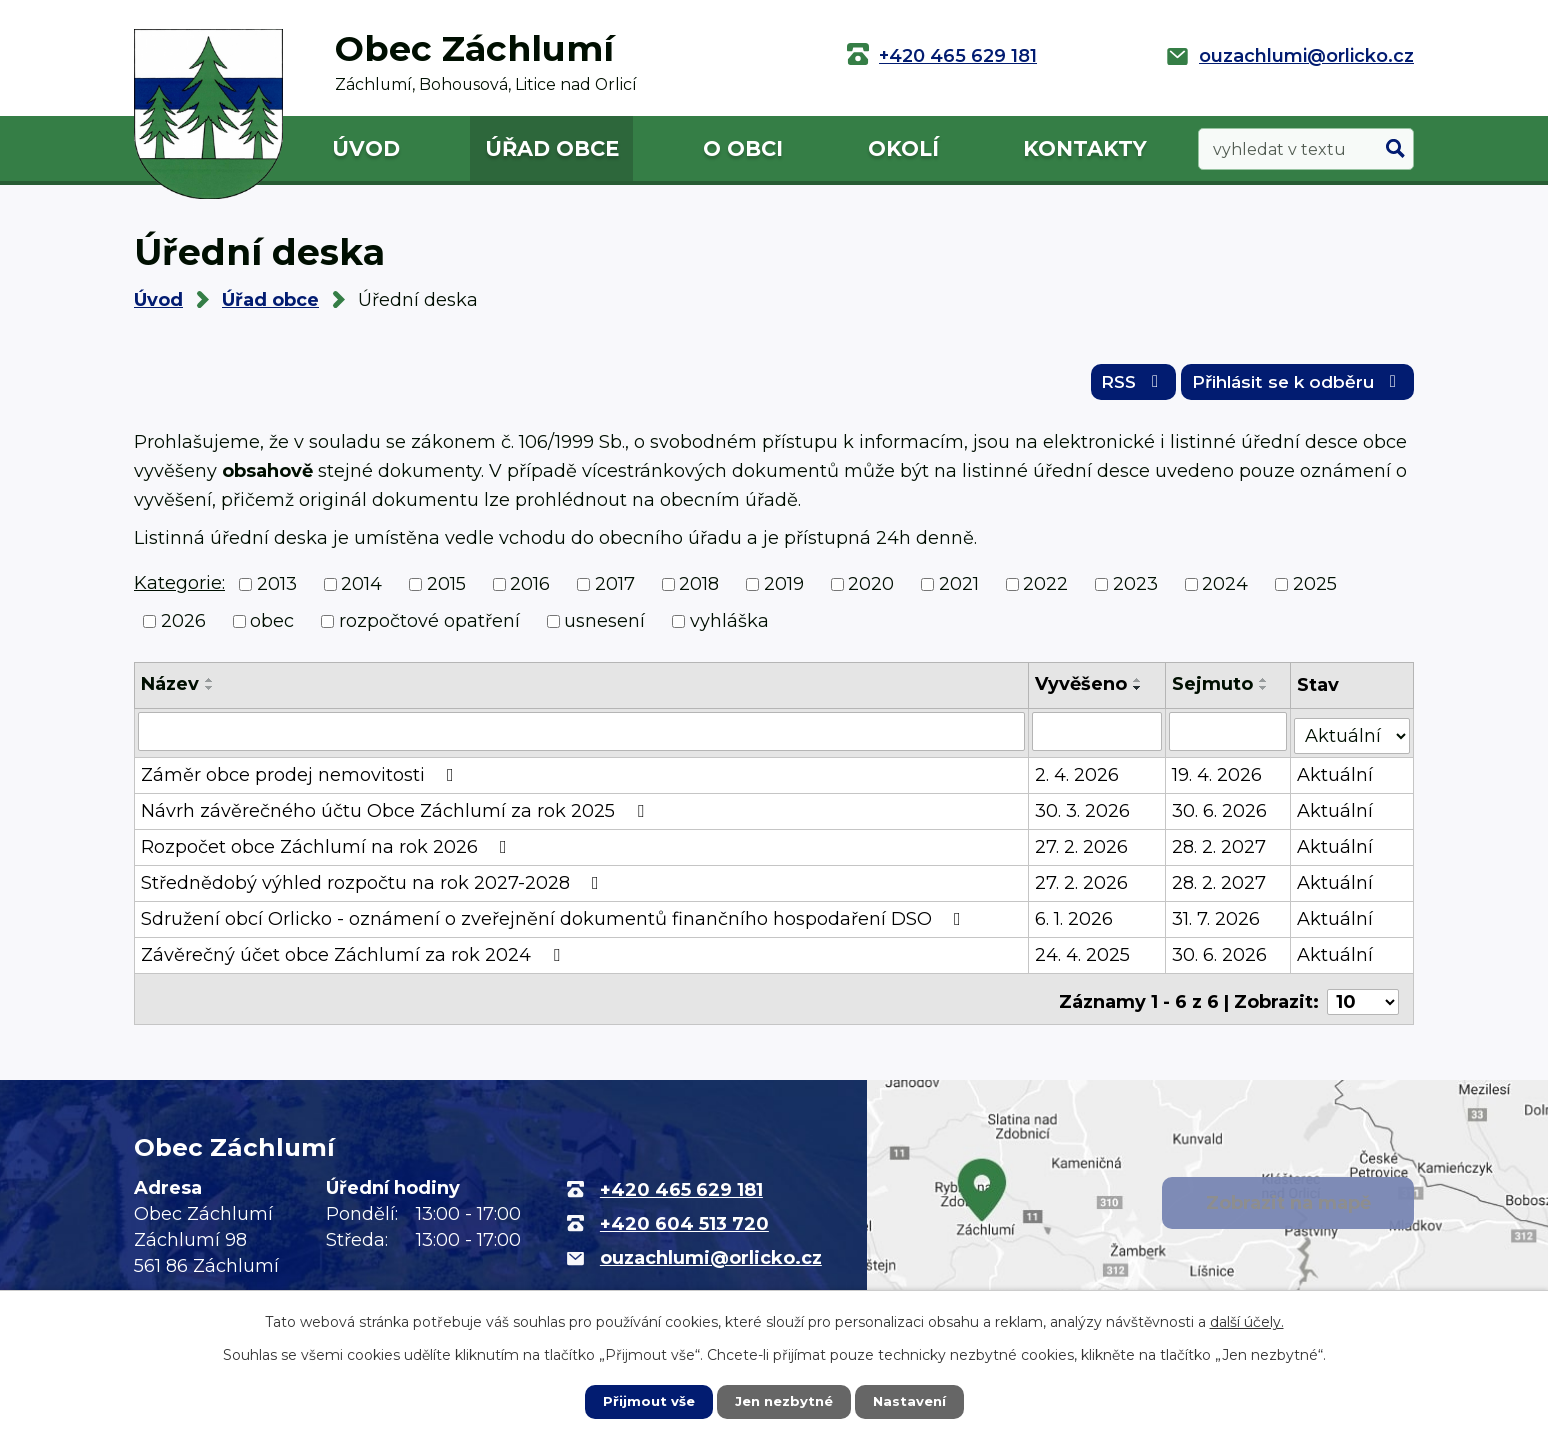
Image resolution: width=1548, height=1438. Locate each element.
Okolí (903, 148)
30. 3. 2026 (1083, 813)
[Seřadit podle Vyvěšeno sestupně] (1139, 694)
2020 (871, 590)
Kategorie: (179, 589)
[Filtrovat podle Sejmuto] (1229, 737)
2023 (1135, 590)
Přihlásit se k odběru (1290, 387)
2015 (446, 590)
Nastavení (914, 1401)
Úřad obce (552, 148)
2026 (183, 627)
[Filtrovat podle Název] (582, 737)
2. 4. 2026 (1078, 777)
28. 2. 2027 (1220, 849)
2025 (1315, 590)
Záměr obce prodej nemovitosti (301, 777)
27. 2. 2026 (1082, 849)
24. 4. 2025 (1083, 957)
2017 (615, 590)
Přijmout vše (644, 1401)
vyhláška (729, 627)
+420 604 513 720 (684, 1220)
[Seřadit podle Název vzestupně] (210, 686)
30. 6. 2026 (1220, 813)
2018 (699, 590)
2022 (1045, 590)
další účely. (1247, 1321)
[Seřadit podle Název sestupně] (210, 694)
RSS (1111, 387)
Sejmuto (1213, 690)
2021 (959, 590)
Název (170, 690)
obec (272, 627)
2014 (361, 590)
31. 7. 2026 (1217, 921)
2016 (530, 590)
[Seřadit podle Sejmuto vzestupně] (1265, 686)
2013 (277, 590)
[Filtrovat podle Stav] (1353, 735)
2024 (1225, 590)
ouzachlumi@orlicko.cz (1306, 56)
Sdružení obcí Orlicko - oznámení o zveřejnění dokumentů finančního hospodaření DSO (555, 921)
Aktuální (1337, 777)
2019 (784, 590)
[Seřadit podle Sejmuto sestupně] (1265, 694)
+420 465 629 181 (958, 56)
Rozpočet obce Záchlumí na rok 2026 (328, 849)
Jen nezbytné (783, 1401)
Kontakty (1085, 148)
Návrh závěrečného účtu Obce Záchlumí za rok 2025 (396, 813)
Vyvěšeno (1082, 690)
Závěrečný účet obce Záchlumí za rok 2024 (354, 957)
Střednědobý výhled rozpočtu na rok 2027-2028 (374, 885)
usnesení (604, 627)
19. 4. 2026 (1218, 777)
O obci (743, 148)
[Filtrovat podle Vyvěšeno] (1098, 737)
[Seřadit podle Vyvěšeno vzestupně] (1139, 686)
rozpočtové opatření (429, 627)
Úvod (366, 148)
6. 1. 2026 (1075, 921)
